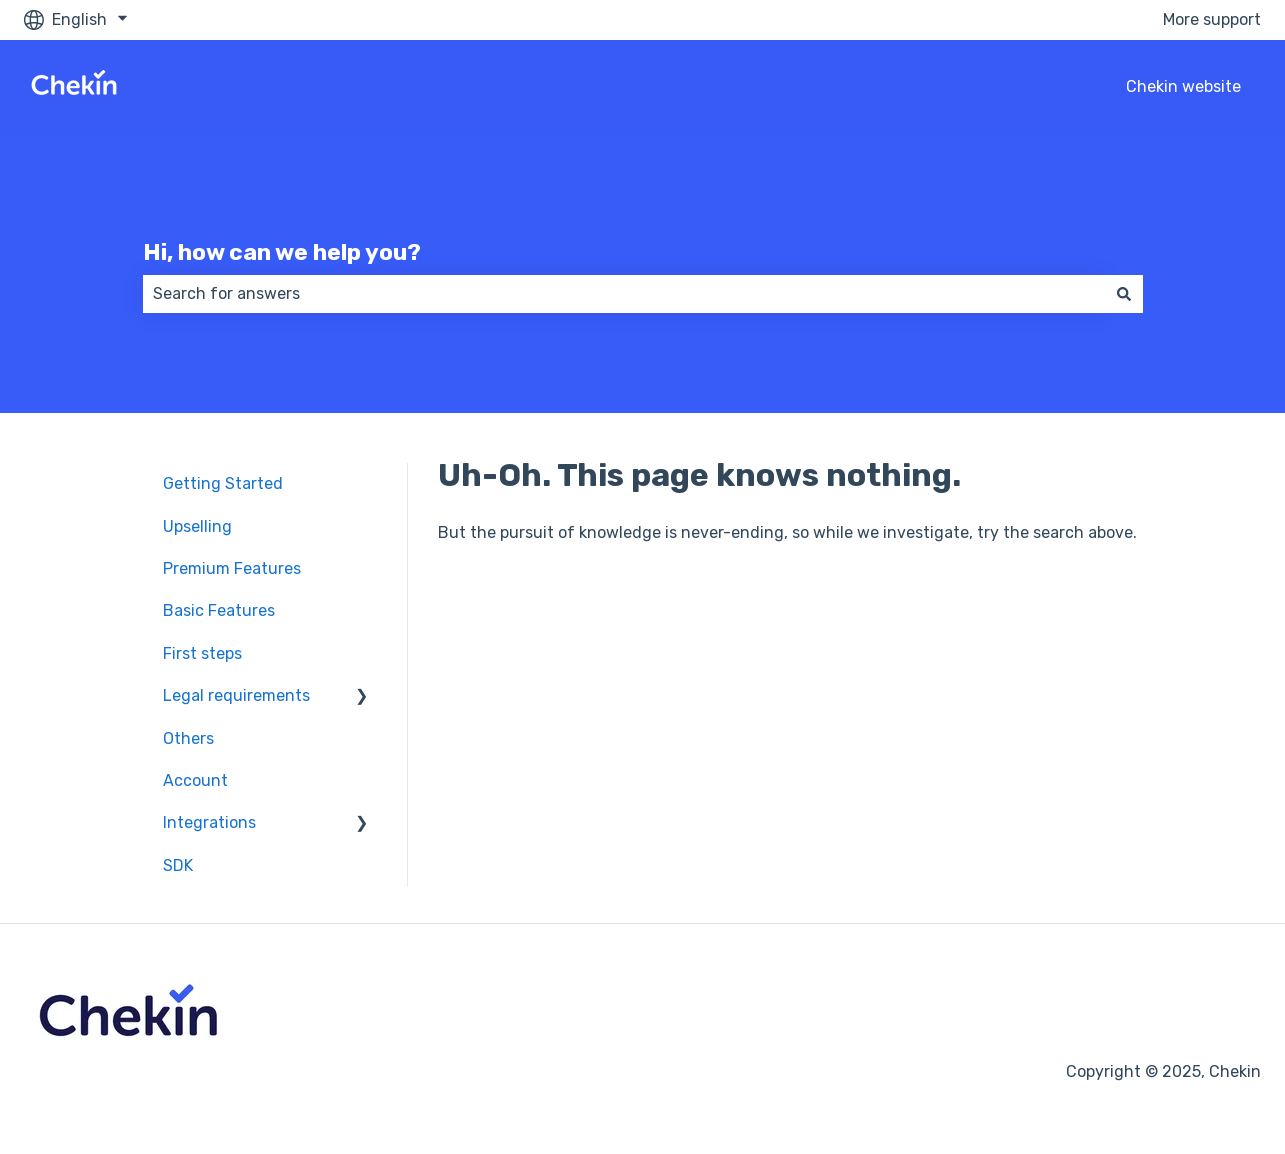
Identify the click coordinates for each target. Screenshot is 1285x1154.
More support (1212, 19)
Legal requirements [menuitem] (236, 695)
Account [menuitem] (195, 780)
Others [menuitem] (188, 738)
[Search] (1124, 294)
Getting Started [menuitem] (223, 483)
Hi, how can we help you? (282, 252)
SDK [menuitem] (178, 865)
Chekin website (1183, 86)
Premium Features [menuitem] (232, 568)
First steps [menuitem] (202, 653)
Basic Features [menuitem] (219, 610)
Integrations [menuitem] (209, 822)
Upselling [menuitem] (197, 526)
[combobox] (624, 294)
